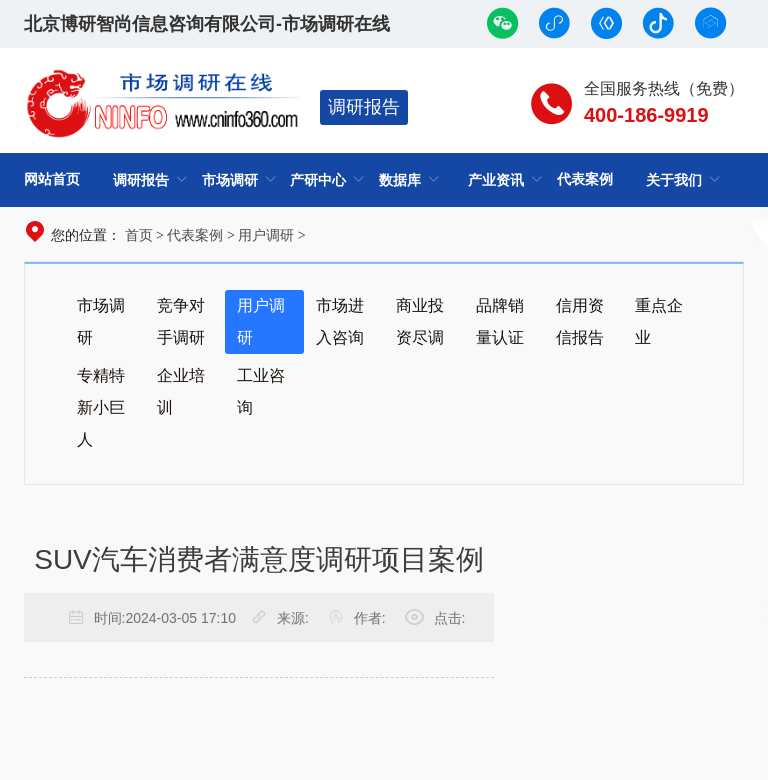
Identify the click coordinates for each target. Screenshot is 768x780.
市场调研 (230, 180)
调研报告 (364, 107)
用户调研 (266, 235)
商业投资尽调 (420, 321)
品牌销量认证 (500, 321)
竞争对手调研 (181, 321)
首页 (139, 235)
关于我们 (674, 180)
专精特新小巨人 (101, 407)
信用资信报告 (580, 321)
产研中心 (318, 180)
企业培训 (181, 391)
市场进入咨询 (340, 321)
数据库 (400, 180)
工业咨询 (261, 391)
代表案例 (585, 179)
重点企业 (659, 321)
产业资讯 (496, 180)
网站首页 (52, 179)
